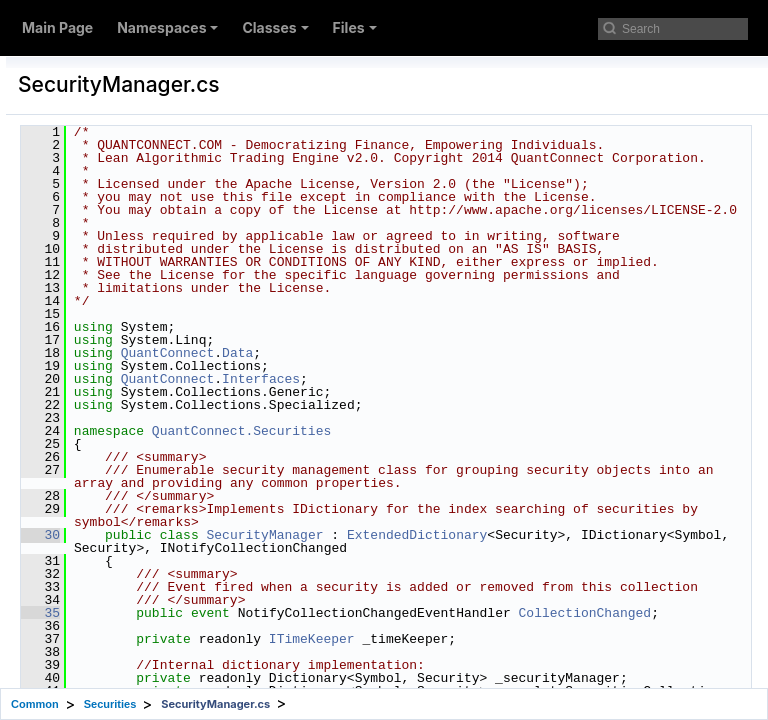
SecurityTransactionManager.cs (196, 580)
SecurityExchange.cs (163, 260)
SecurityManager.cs (160, 388)
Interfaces (505, 496)
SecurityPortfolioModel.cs (178, 484)
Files (355, 27)
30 (284, 665)
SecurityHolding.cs (157, 324)
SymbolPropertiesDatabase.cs (192, 644)
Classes (275, 27)
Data (481, 470)
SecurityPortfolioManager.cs (186, 452)
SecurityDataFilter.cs (163, 100)
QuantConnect (412, 470)
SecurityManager (508, 665)
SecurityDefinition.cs (163, 164)
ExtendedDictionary (388, 678)
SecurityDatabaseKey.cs (174, 68)
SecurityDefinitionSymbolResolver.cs (213, 196)
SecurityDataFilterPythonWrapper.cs (211, 132)
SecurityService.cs (157, 548)
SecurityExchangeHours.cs (182, 292)
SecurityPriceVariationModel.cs (195, 516)
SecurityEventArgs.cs (165, 228)
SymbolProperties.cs (162, 612)
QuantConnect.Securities (485, 548)
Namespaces (167, 27)
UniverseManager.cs (162, 676)
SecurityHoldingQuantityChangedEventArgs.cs (244, 356)
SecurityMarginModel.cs (174, 420)
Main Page (57, 27)
